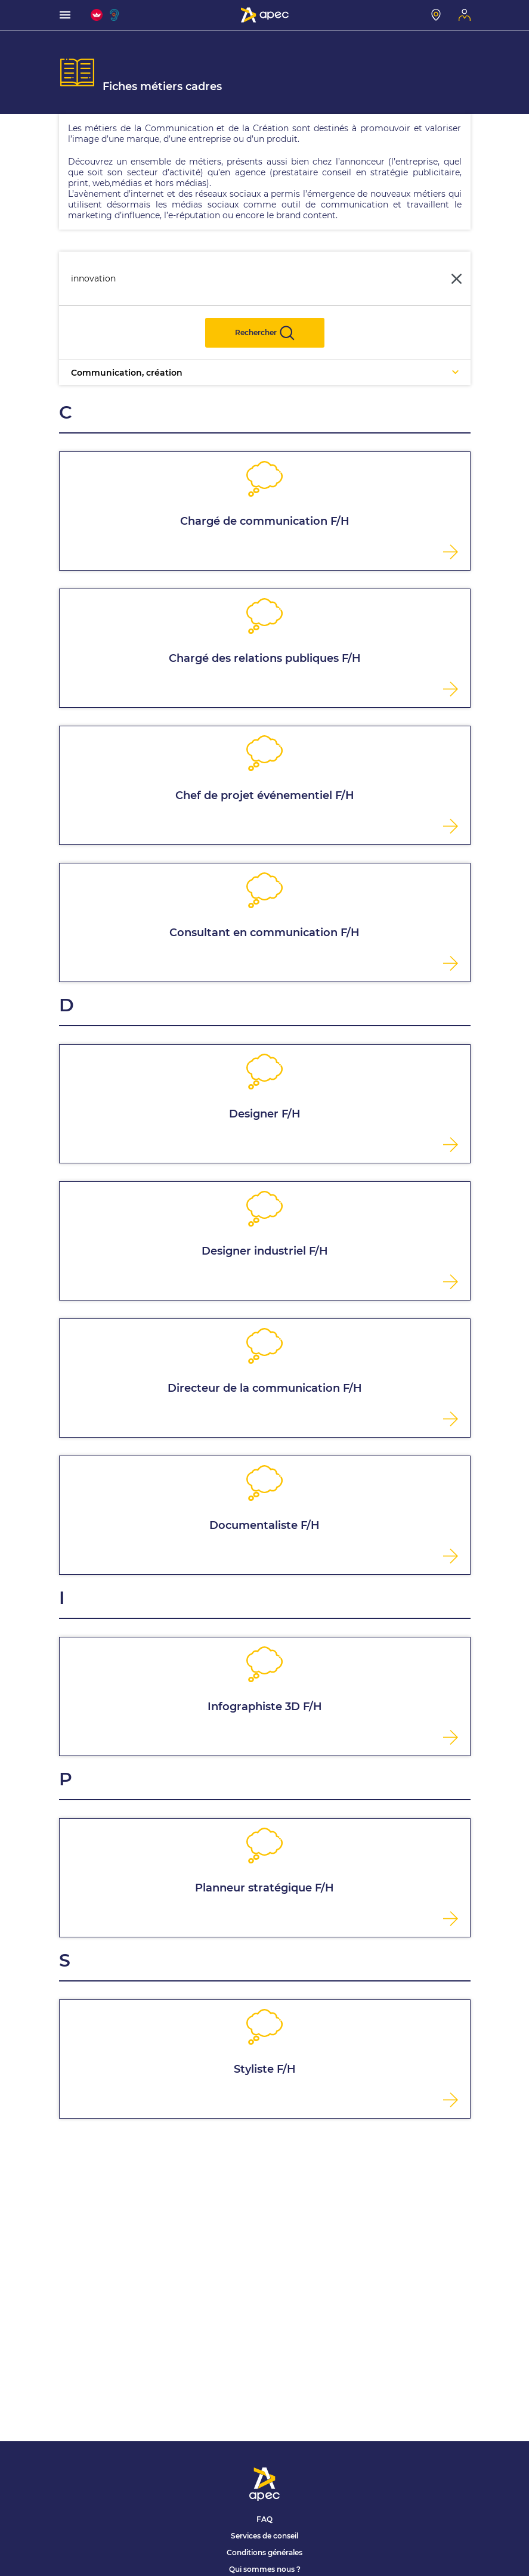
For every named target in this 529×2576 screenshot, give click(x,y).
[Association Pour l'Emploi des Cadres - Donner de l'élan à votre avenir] (265, 15)
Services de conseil (264, 2535)
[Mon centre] (436, 15)
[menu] (65, 14)
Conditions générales (264, 2552)
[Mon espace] (464, 15)
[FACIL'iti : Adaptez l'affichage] (96, 15)
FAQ (264, 2519)
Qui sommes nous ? (265, 2569)
